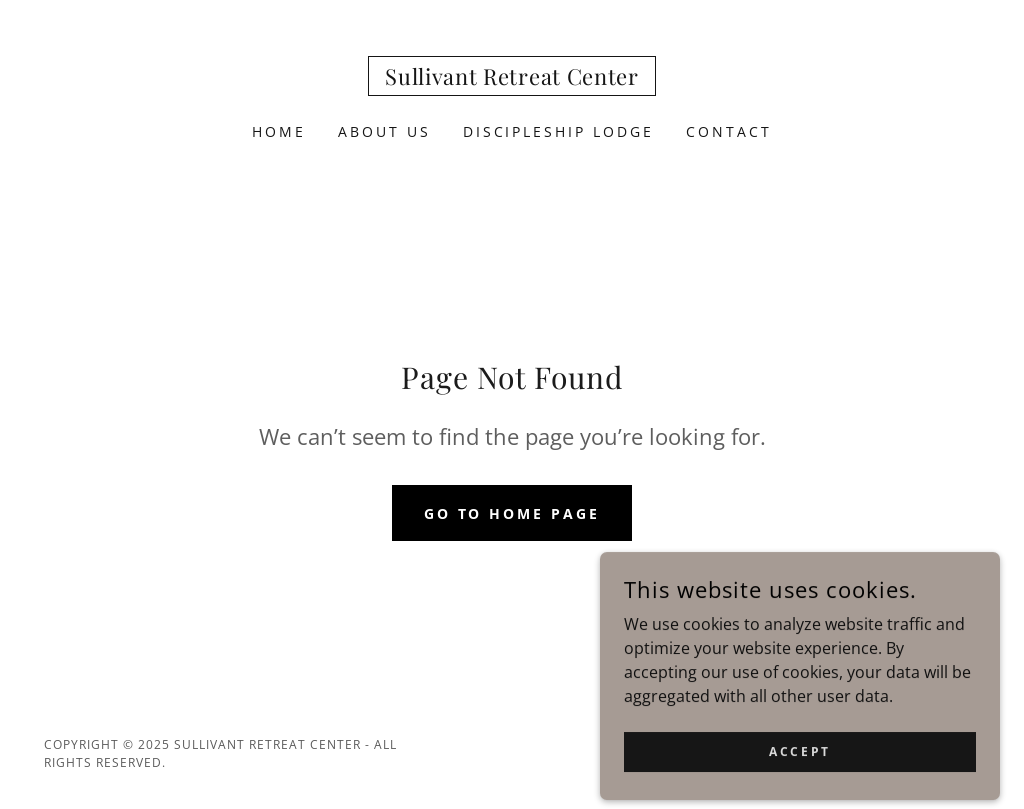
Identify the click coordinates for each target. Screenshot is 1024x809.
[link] (511, 79)
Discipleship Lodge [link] (559, 131)
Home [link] (279, 131)
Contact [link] (729, 131)
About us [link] (384, 131)
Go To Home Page (512, 513)
